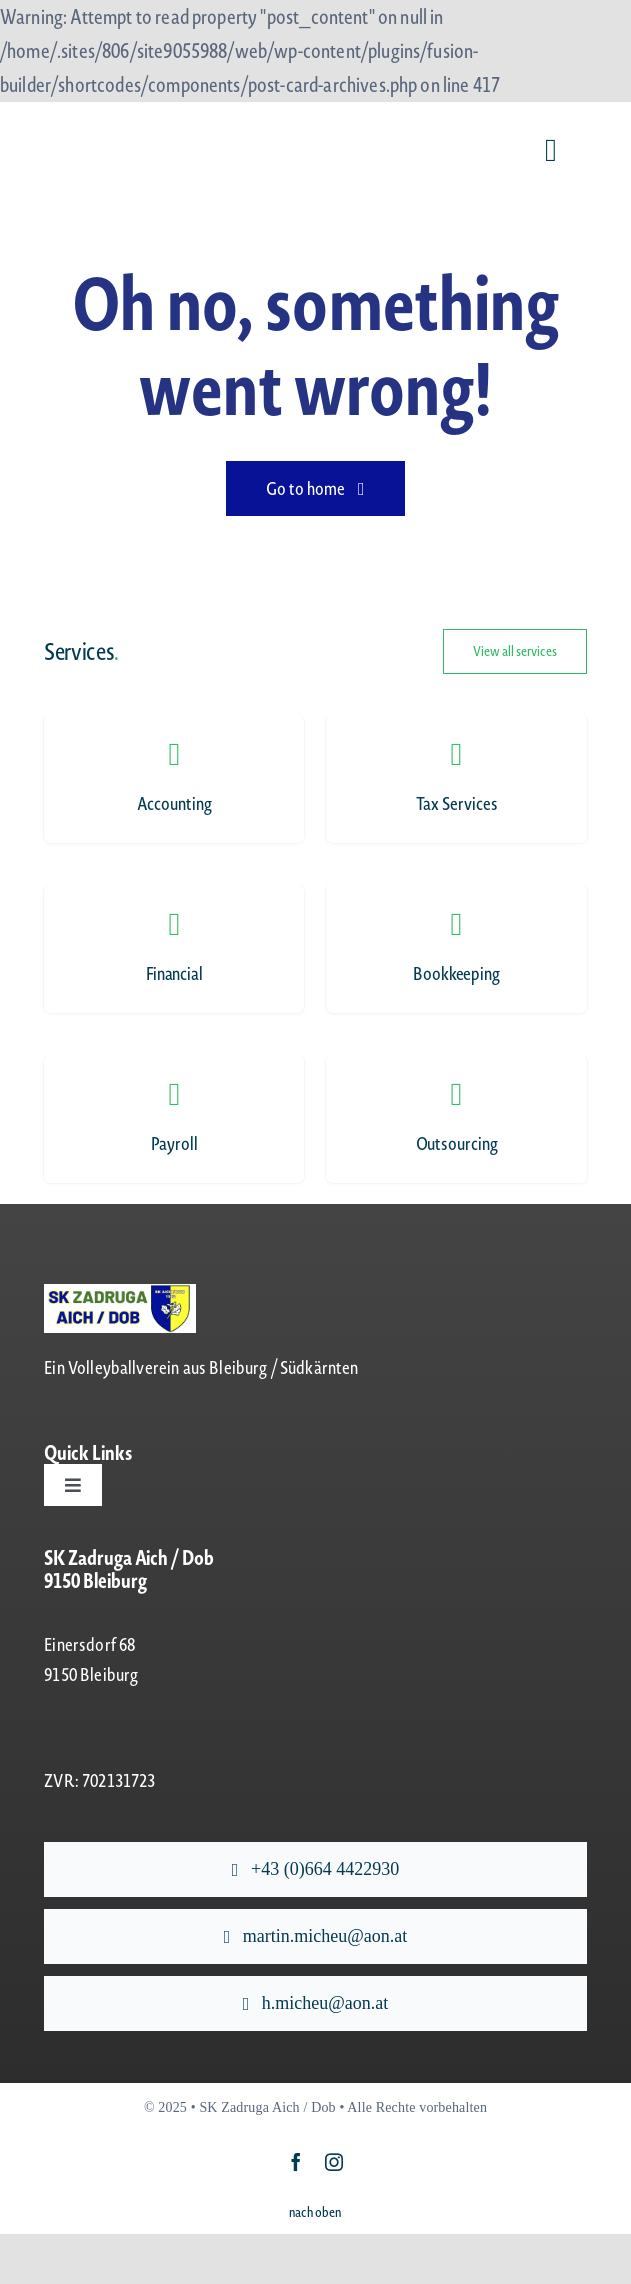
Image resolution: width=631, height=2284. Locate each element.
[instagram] (334, 2162)
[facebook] (296, 2162)
